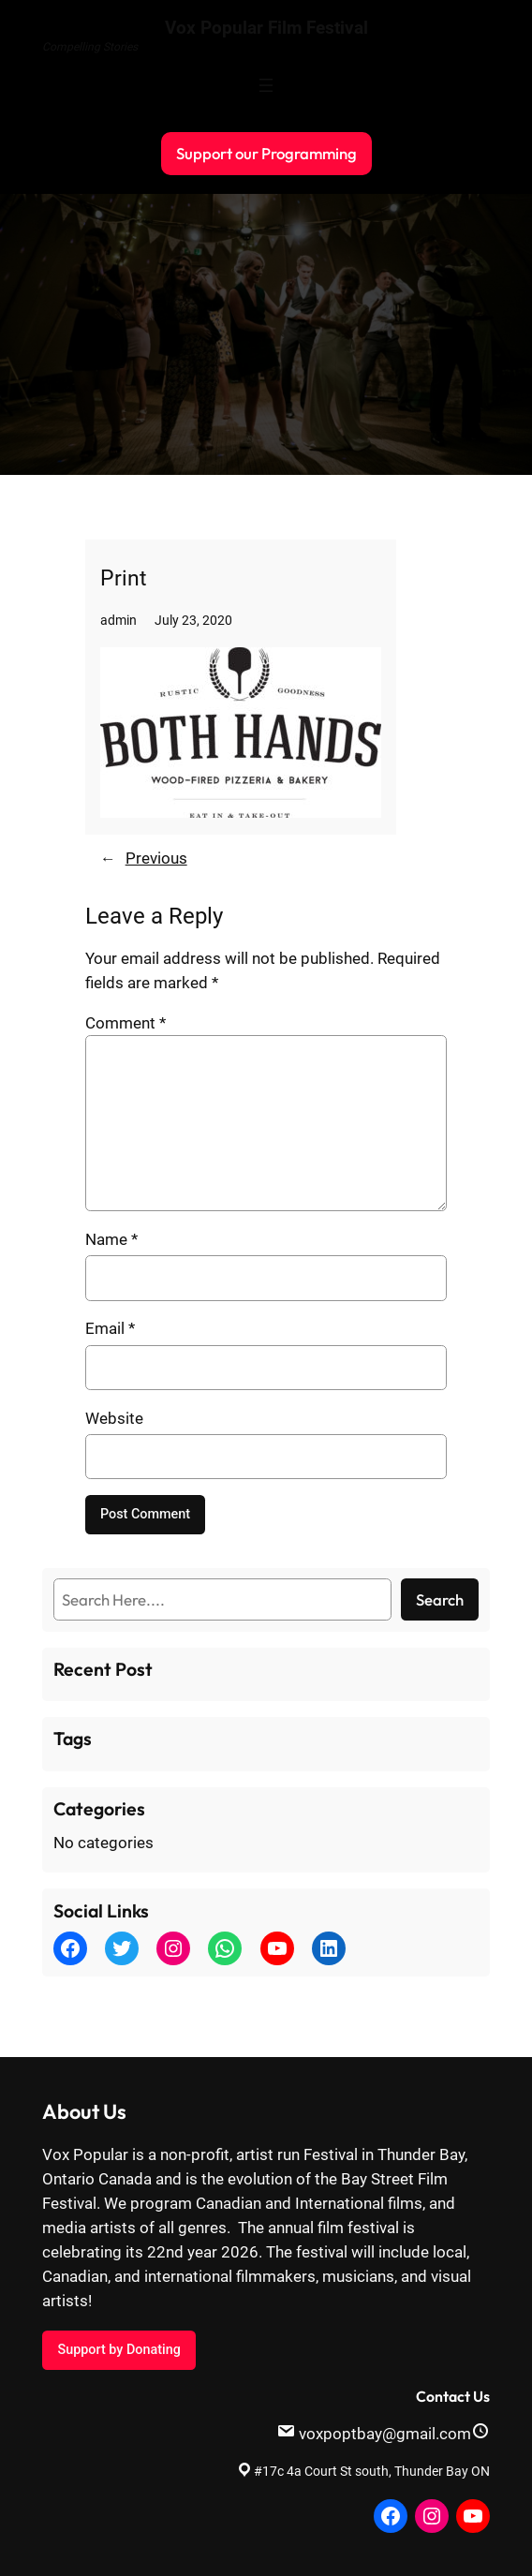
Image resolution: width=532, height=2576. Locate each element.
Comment (125, 1023)
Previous (156, 858)
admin (118, 621)
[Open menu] (266, 85)
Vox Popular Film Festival (266, 28)
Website (114, 1418)
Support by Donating (118, 2350)
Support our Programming (266, 153)
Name (111, 1239)
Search (440, 1599)
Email (110, 1328)
